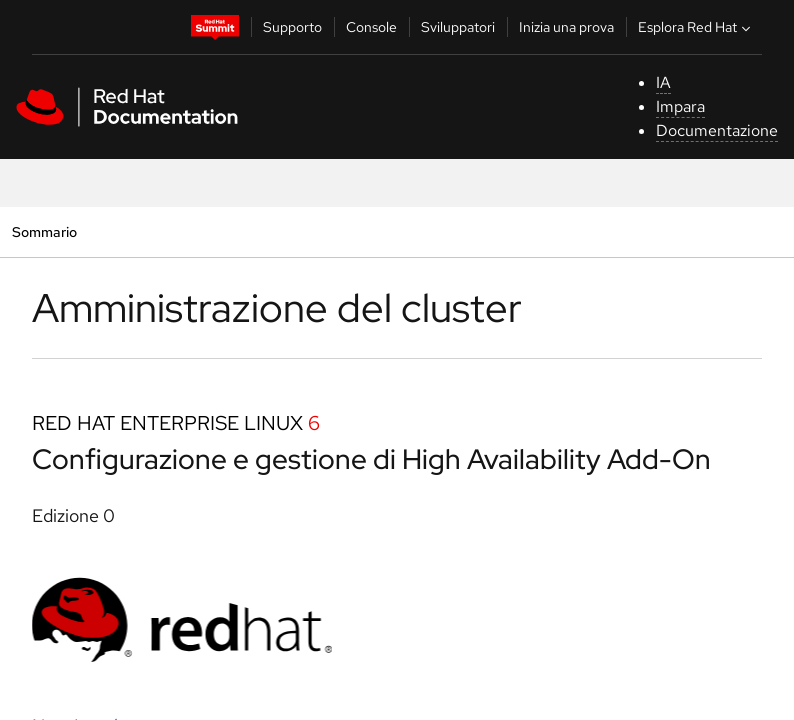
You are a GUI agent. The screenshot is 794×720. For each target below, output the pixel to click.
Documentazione (717, 130)
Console (371, 27)
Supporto (292, 27)
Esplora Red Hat (696, 27)
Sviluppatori (458, 27)
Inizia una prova (566, 27)
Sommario (44, 231)
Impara (680, 106)
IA (663, 82)
